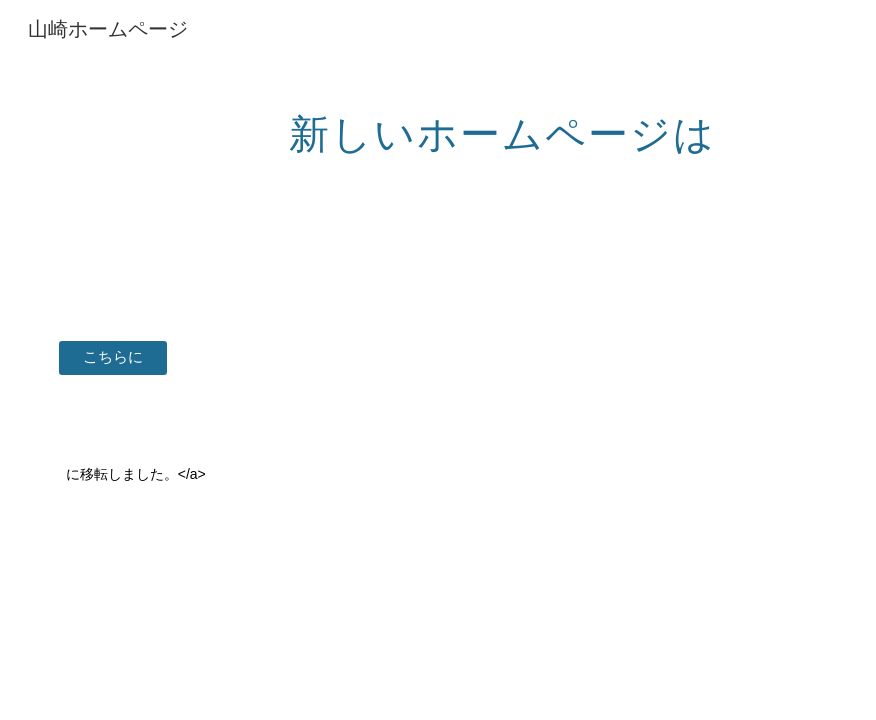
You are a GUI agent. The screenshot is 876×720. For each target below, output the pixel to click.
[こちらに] (113, 357)
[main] (503, 125)
